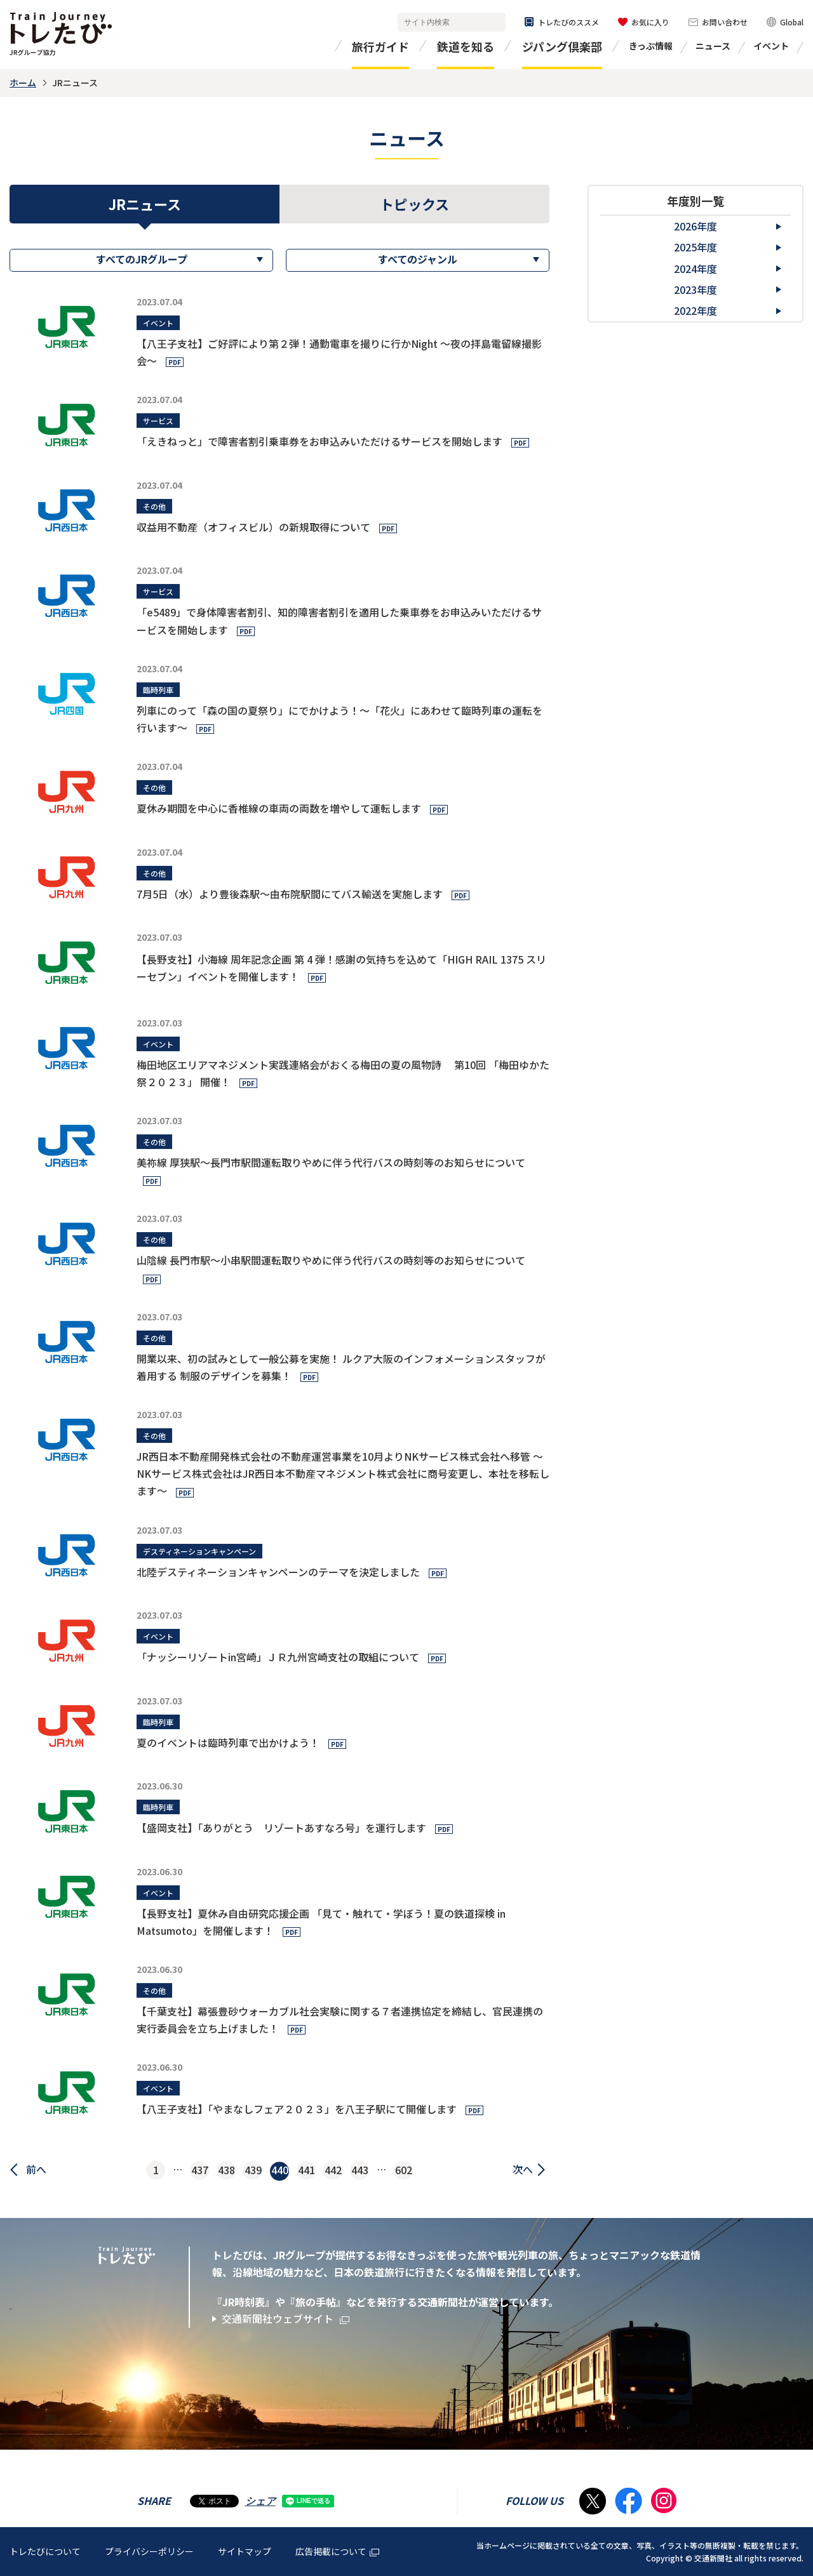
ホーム (23, 82)
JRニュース (145, 204)
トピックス (414, 204)
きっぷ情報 (651, 45)
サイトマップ (244, 2551)
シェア (260, 2500)
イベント (771, 45)
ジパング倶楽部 (562, 46)
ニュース (712, 45)
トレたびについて (45, 2551)
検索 (493, 22)
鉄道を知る (465, 46)
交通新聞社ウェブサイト (285, 2319)
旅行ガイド (380, 46)
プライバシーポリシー (149, 2551)
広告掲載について (337, 2551)
